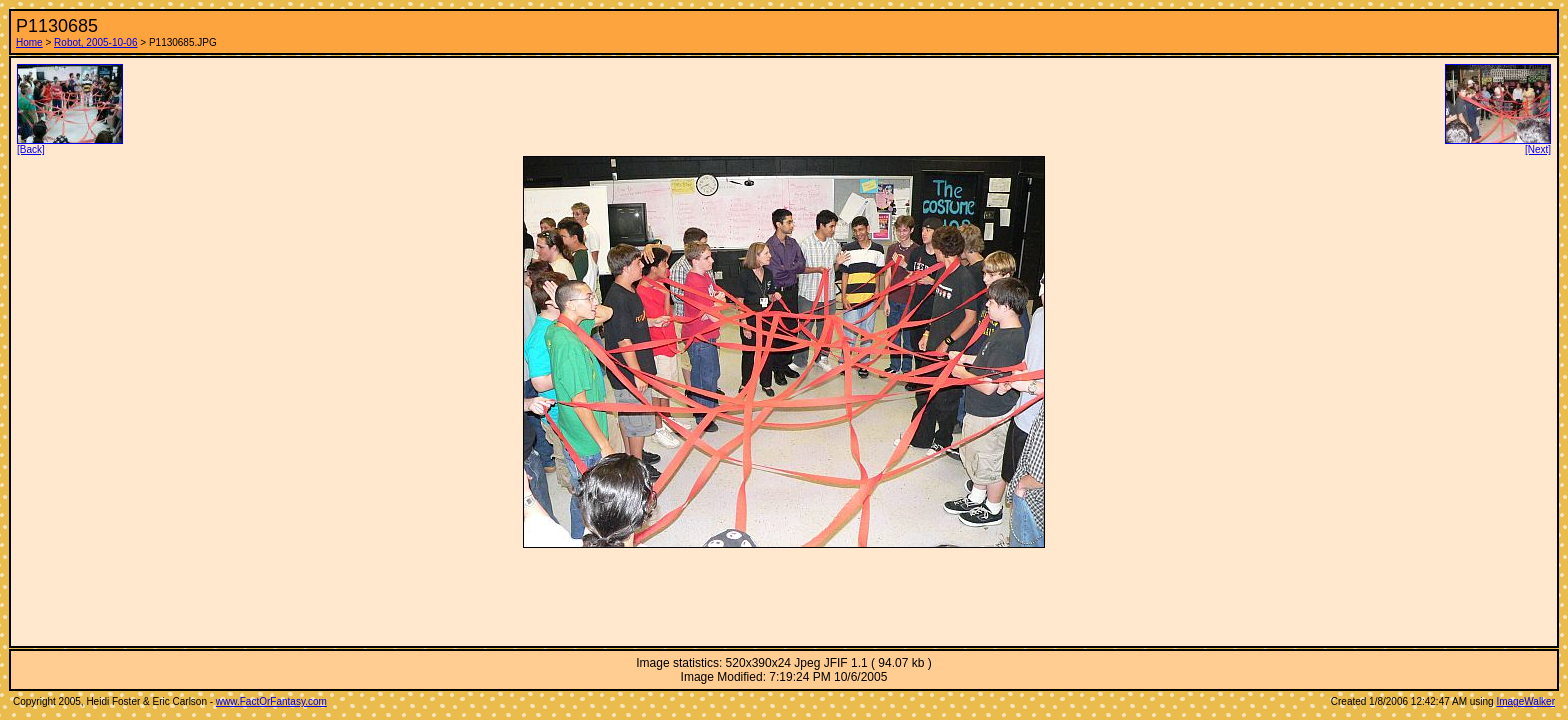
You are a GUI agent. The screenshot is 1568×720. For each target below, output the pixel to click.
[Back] (70, 145)
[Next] (1498, 145)
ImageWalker (1525, 701)
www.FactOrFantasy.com (271, 701)
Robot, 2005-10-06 (95, 42)
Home (29, 42)
